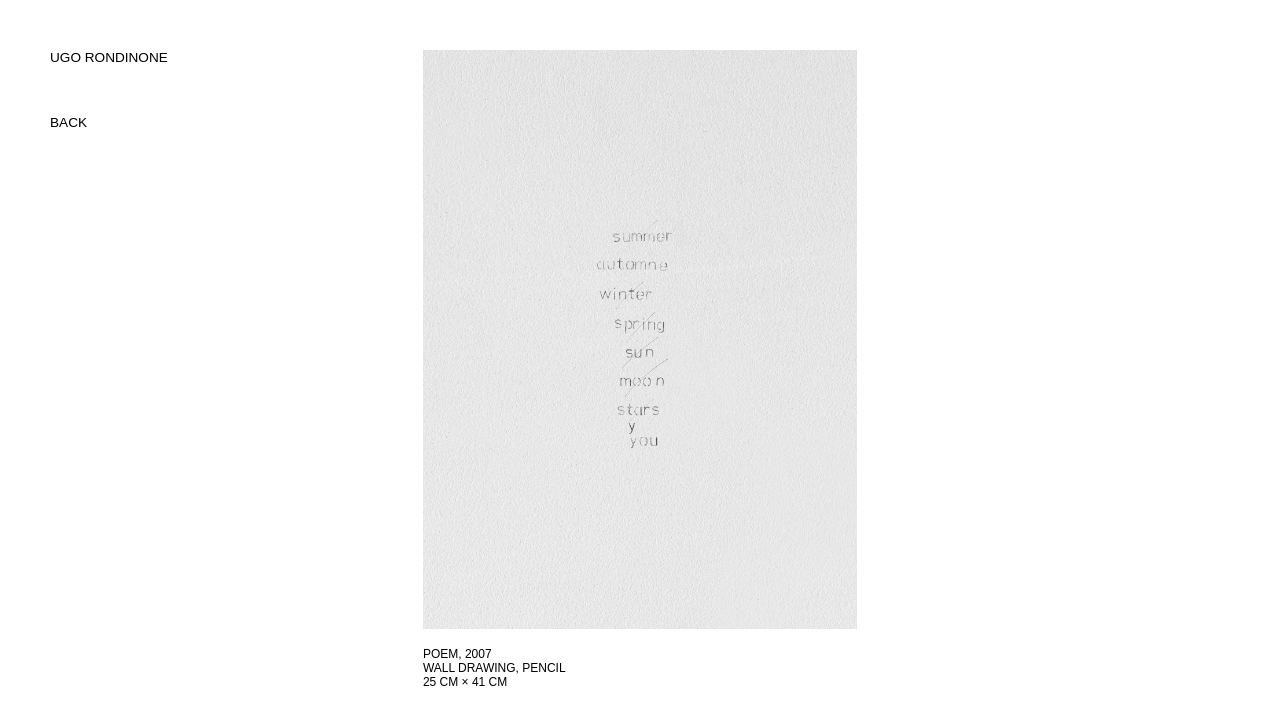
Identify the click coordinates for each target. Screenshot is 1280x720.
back (68, 122)
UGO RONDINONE (109, 57)
